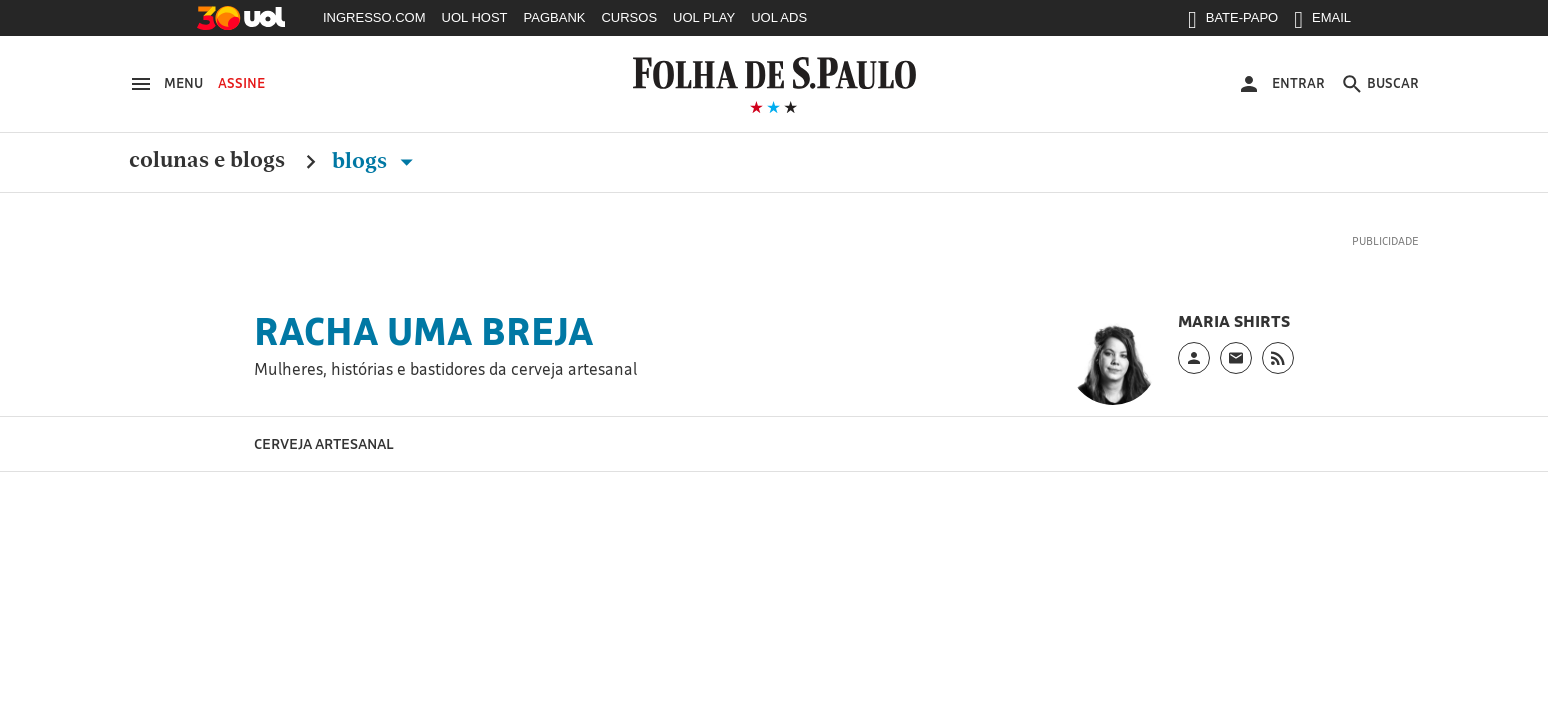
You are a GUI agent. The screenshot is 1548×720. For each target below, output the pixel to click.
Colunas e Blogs (207, 161)
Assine (241, 83)
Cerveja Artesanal (324, 443)
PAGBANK (555, 17)
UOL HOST (475, 17)
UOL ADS (779, 17)
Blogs (376, 161)
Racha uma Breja (424, 331)
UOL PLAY (704, 17)
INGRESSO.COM (374, 17)
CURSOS (629, 17)
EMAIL (1322, 22)
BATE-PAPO (1233, 22)
